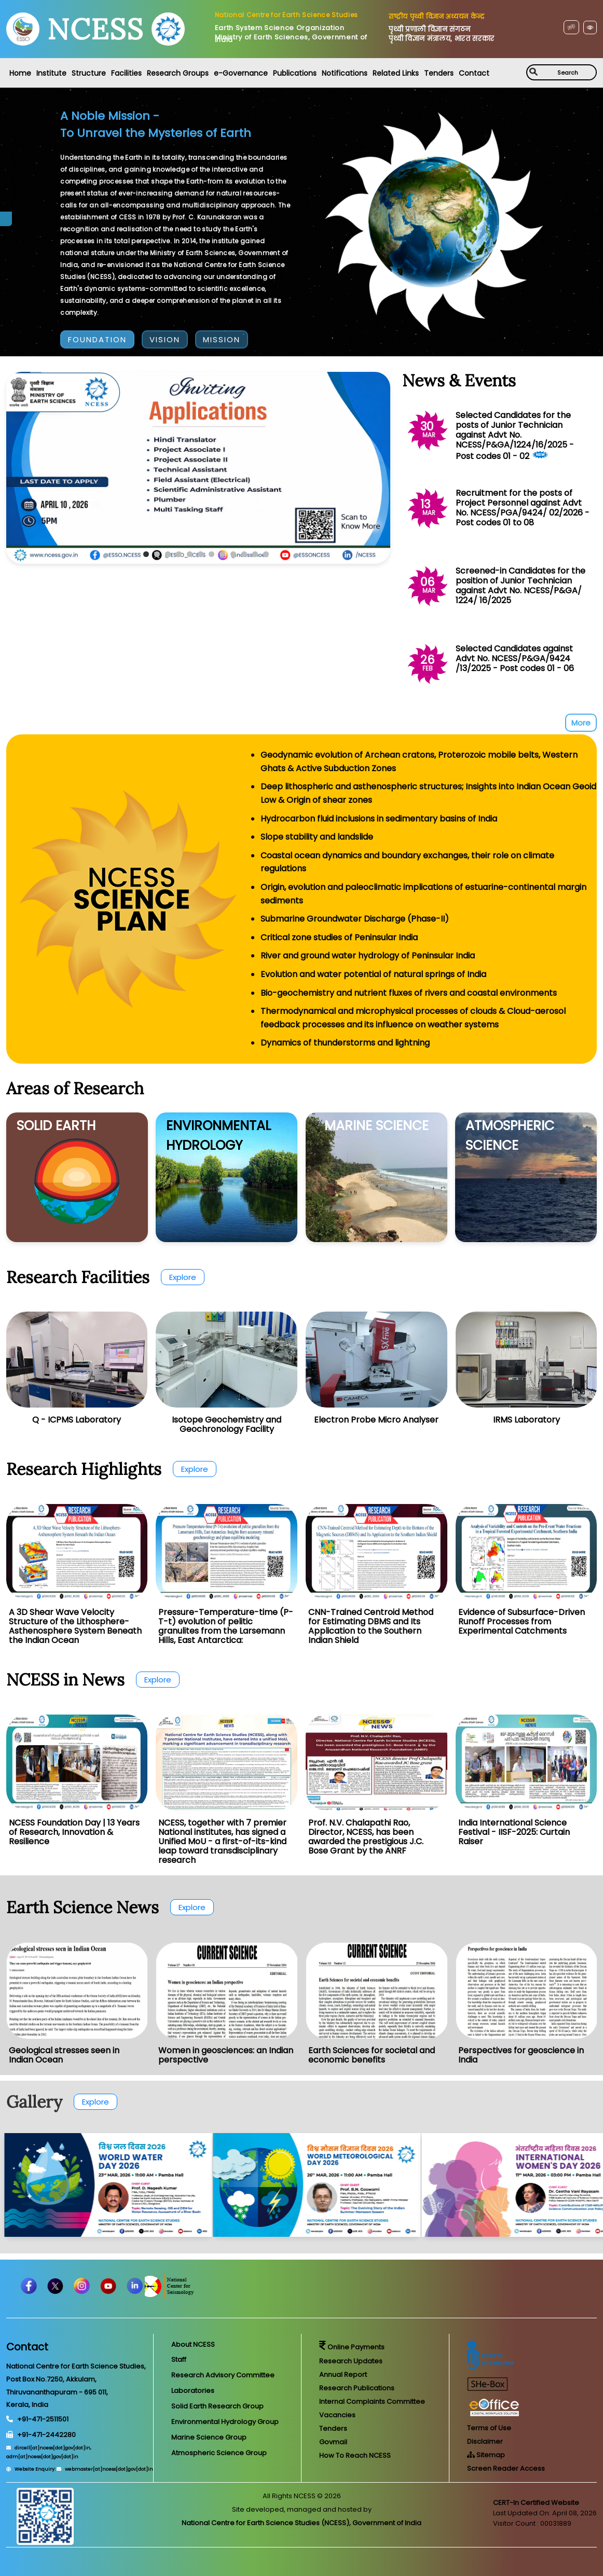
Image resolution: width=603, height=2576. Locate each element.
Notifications (344, 73)
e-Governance (241, 73)
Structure (89, 73)
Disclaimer (485, 2441)
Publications (295, 73)
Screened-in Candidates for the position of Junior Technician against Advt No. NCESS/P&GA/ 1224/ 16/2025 (520, 586)
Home (20, 73)
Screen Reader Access (506, 2468)
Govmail (333, 2442)
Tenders (439, 73)
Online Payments (352, 2347)
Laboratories (192, 2391)
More (581, 722)
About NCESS (193, 2344)
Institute (51, 73)
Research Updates (350, 2361)
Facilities (126, 73)
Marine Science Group (208, 2437)
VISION (164, 339)
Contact (474, 73)
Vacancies (337, 2415)
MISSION (221, 339)
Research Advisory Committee (223, 2375)
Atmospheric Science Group (219, 2453)
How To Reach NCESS (355, 2455)
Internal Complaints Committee (372, 2401)
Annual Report (343, 2374)
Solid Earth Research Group (217, 2406)
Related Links (396, 73)
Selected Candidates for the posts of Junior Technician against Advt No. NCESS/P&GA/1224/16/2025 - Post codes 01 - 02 (515, 435)
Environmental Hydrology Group (225, 2422)
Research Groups (178, 73)
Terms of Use (489, 2428)
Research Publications (356, 2388)
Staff (178, 2359)
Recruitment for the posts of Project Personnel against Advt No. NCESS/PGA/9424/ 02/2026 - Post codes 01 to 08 (523, 508)
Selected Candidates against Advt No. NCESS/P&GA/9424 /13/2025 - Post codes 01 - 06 (515, 658)
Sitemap (486, 2455)
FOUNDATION (97, 339)
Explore (182, 1277)
